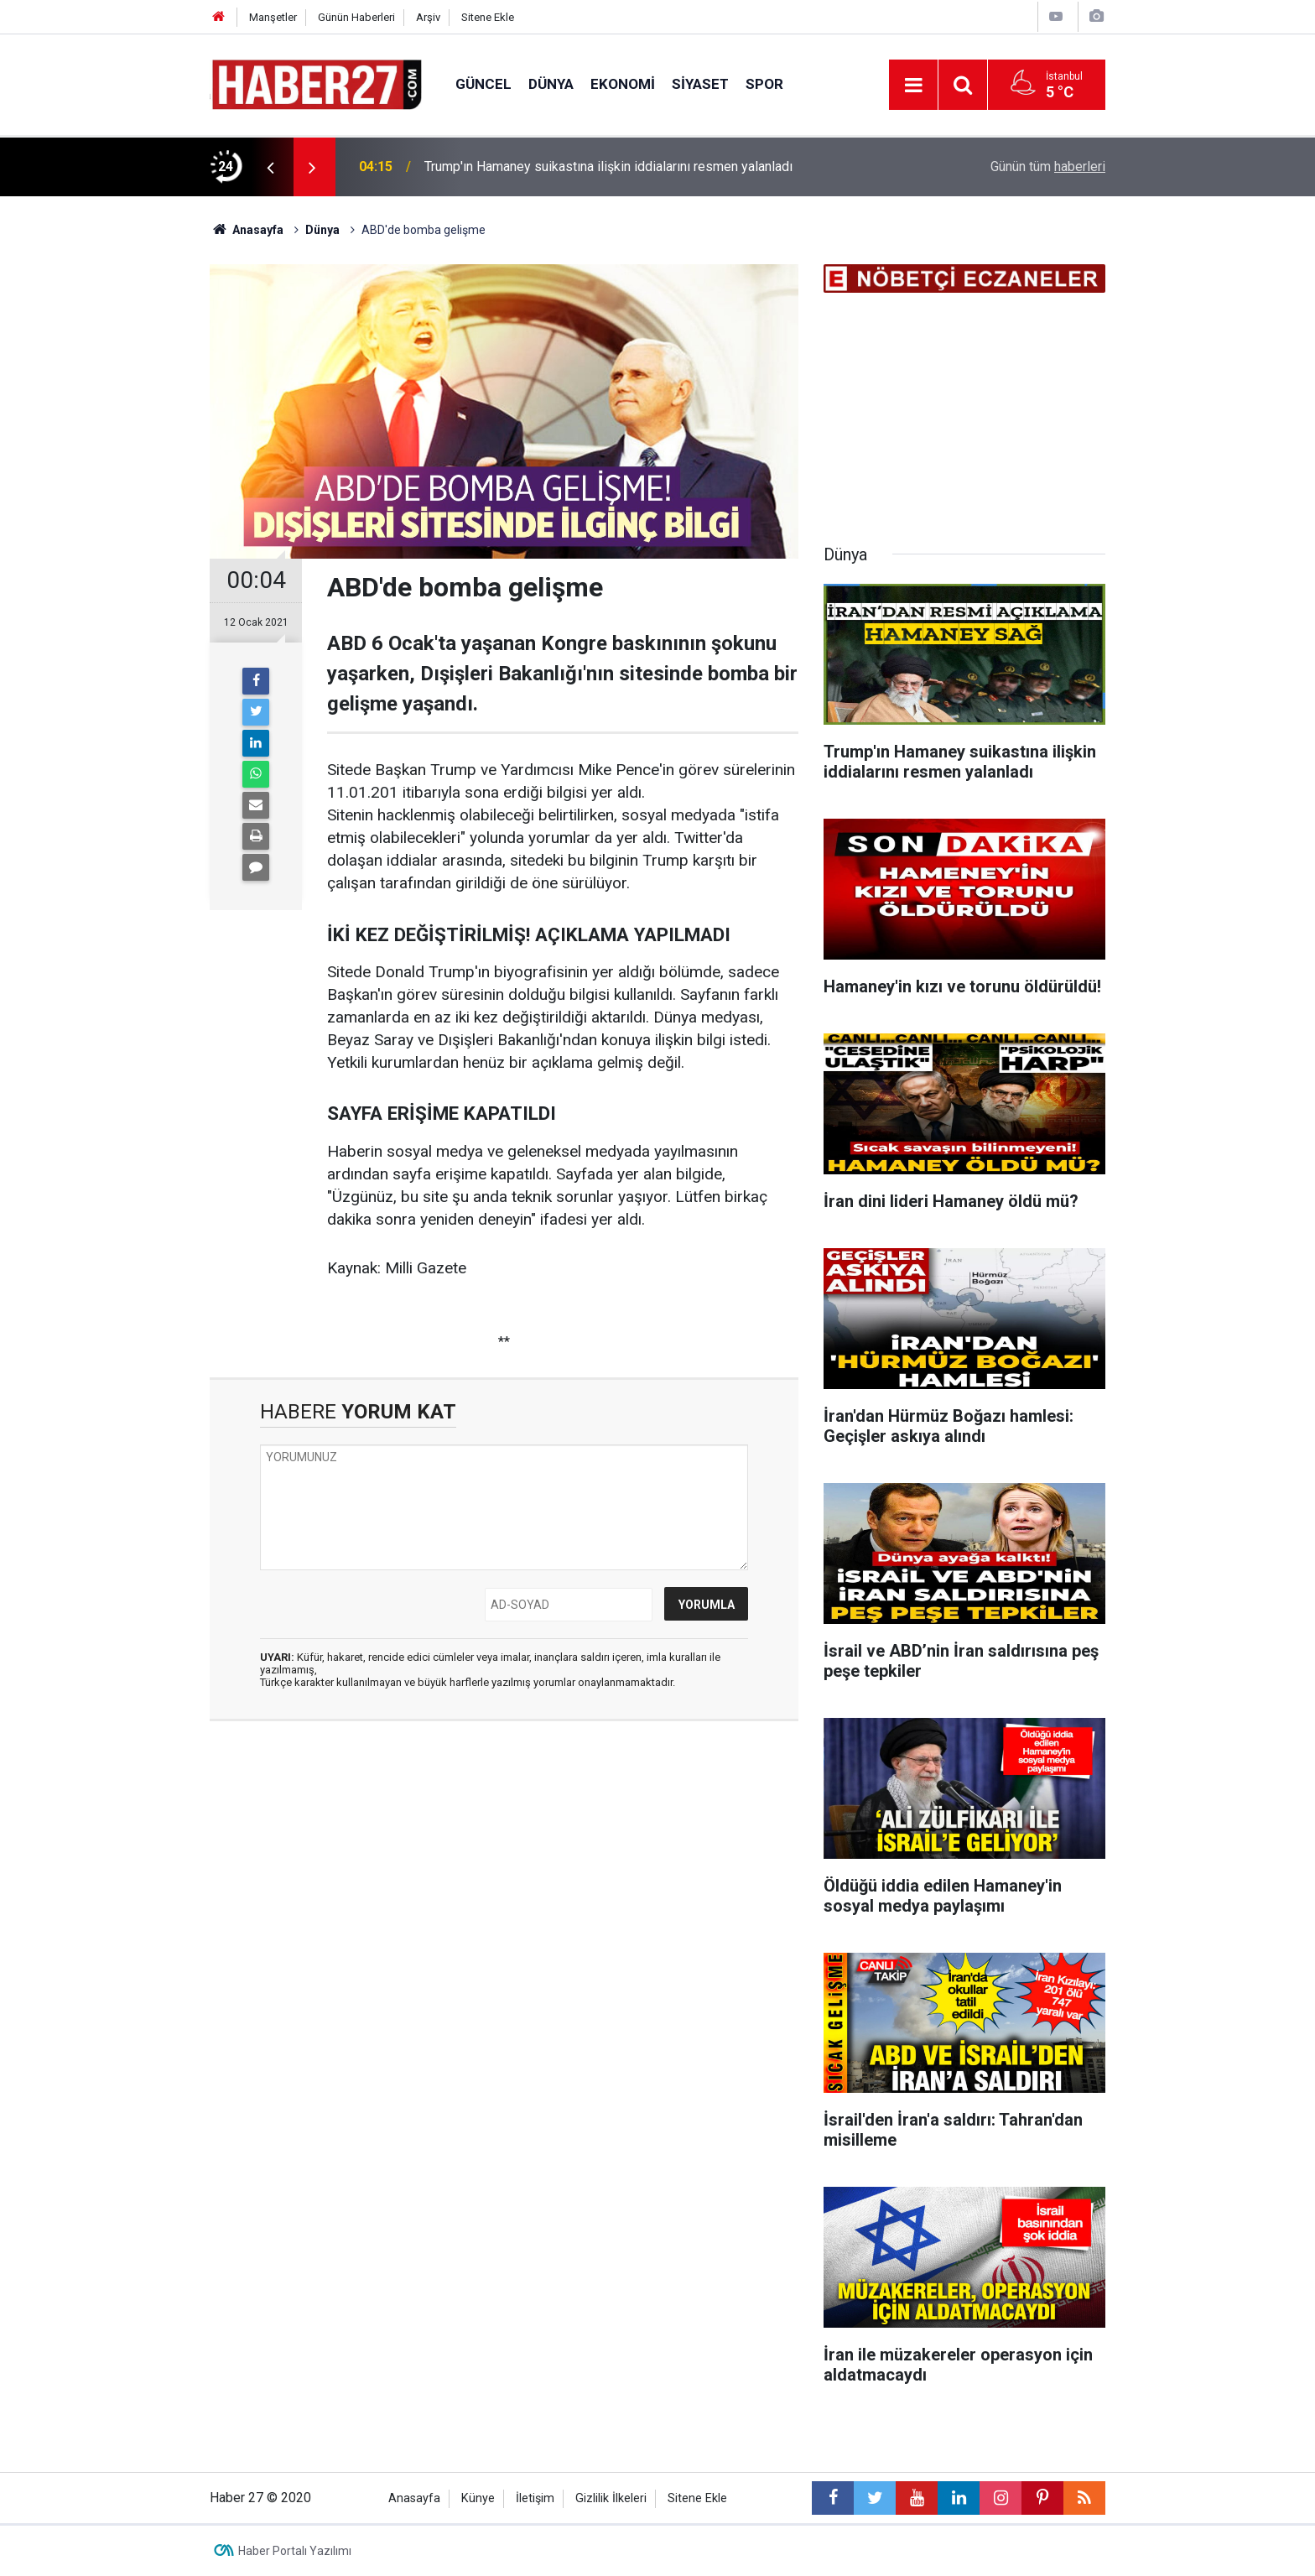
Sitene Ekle (487, 17)
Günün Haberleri (356, 17)
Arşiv (428, 17)
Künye (478, 2498)
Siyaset (700, 83)
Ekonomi (622, 83)
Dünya (551, 83)
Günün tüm (1047, 166)
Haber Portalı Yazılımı (294, 2551)
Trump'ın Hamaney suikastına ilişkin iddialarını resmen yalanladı (608, 166)
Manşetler (273, 17)
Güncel (483, 83)
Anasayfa (414, 2498)
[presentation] (270, 167)
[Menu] (913, 85)
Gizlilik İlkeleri (611, 2498)
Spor (764, 83)
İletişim (535, 2498)
